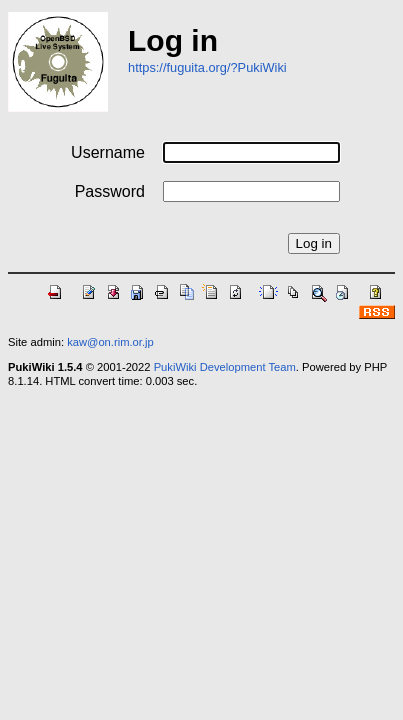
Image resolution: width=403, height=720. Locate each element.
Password (110, 191)
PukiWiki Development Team (225, 367)
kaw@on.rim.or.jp (110, 342)
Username (108, 152)
